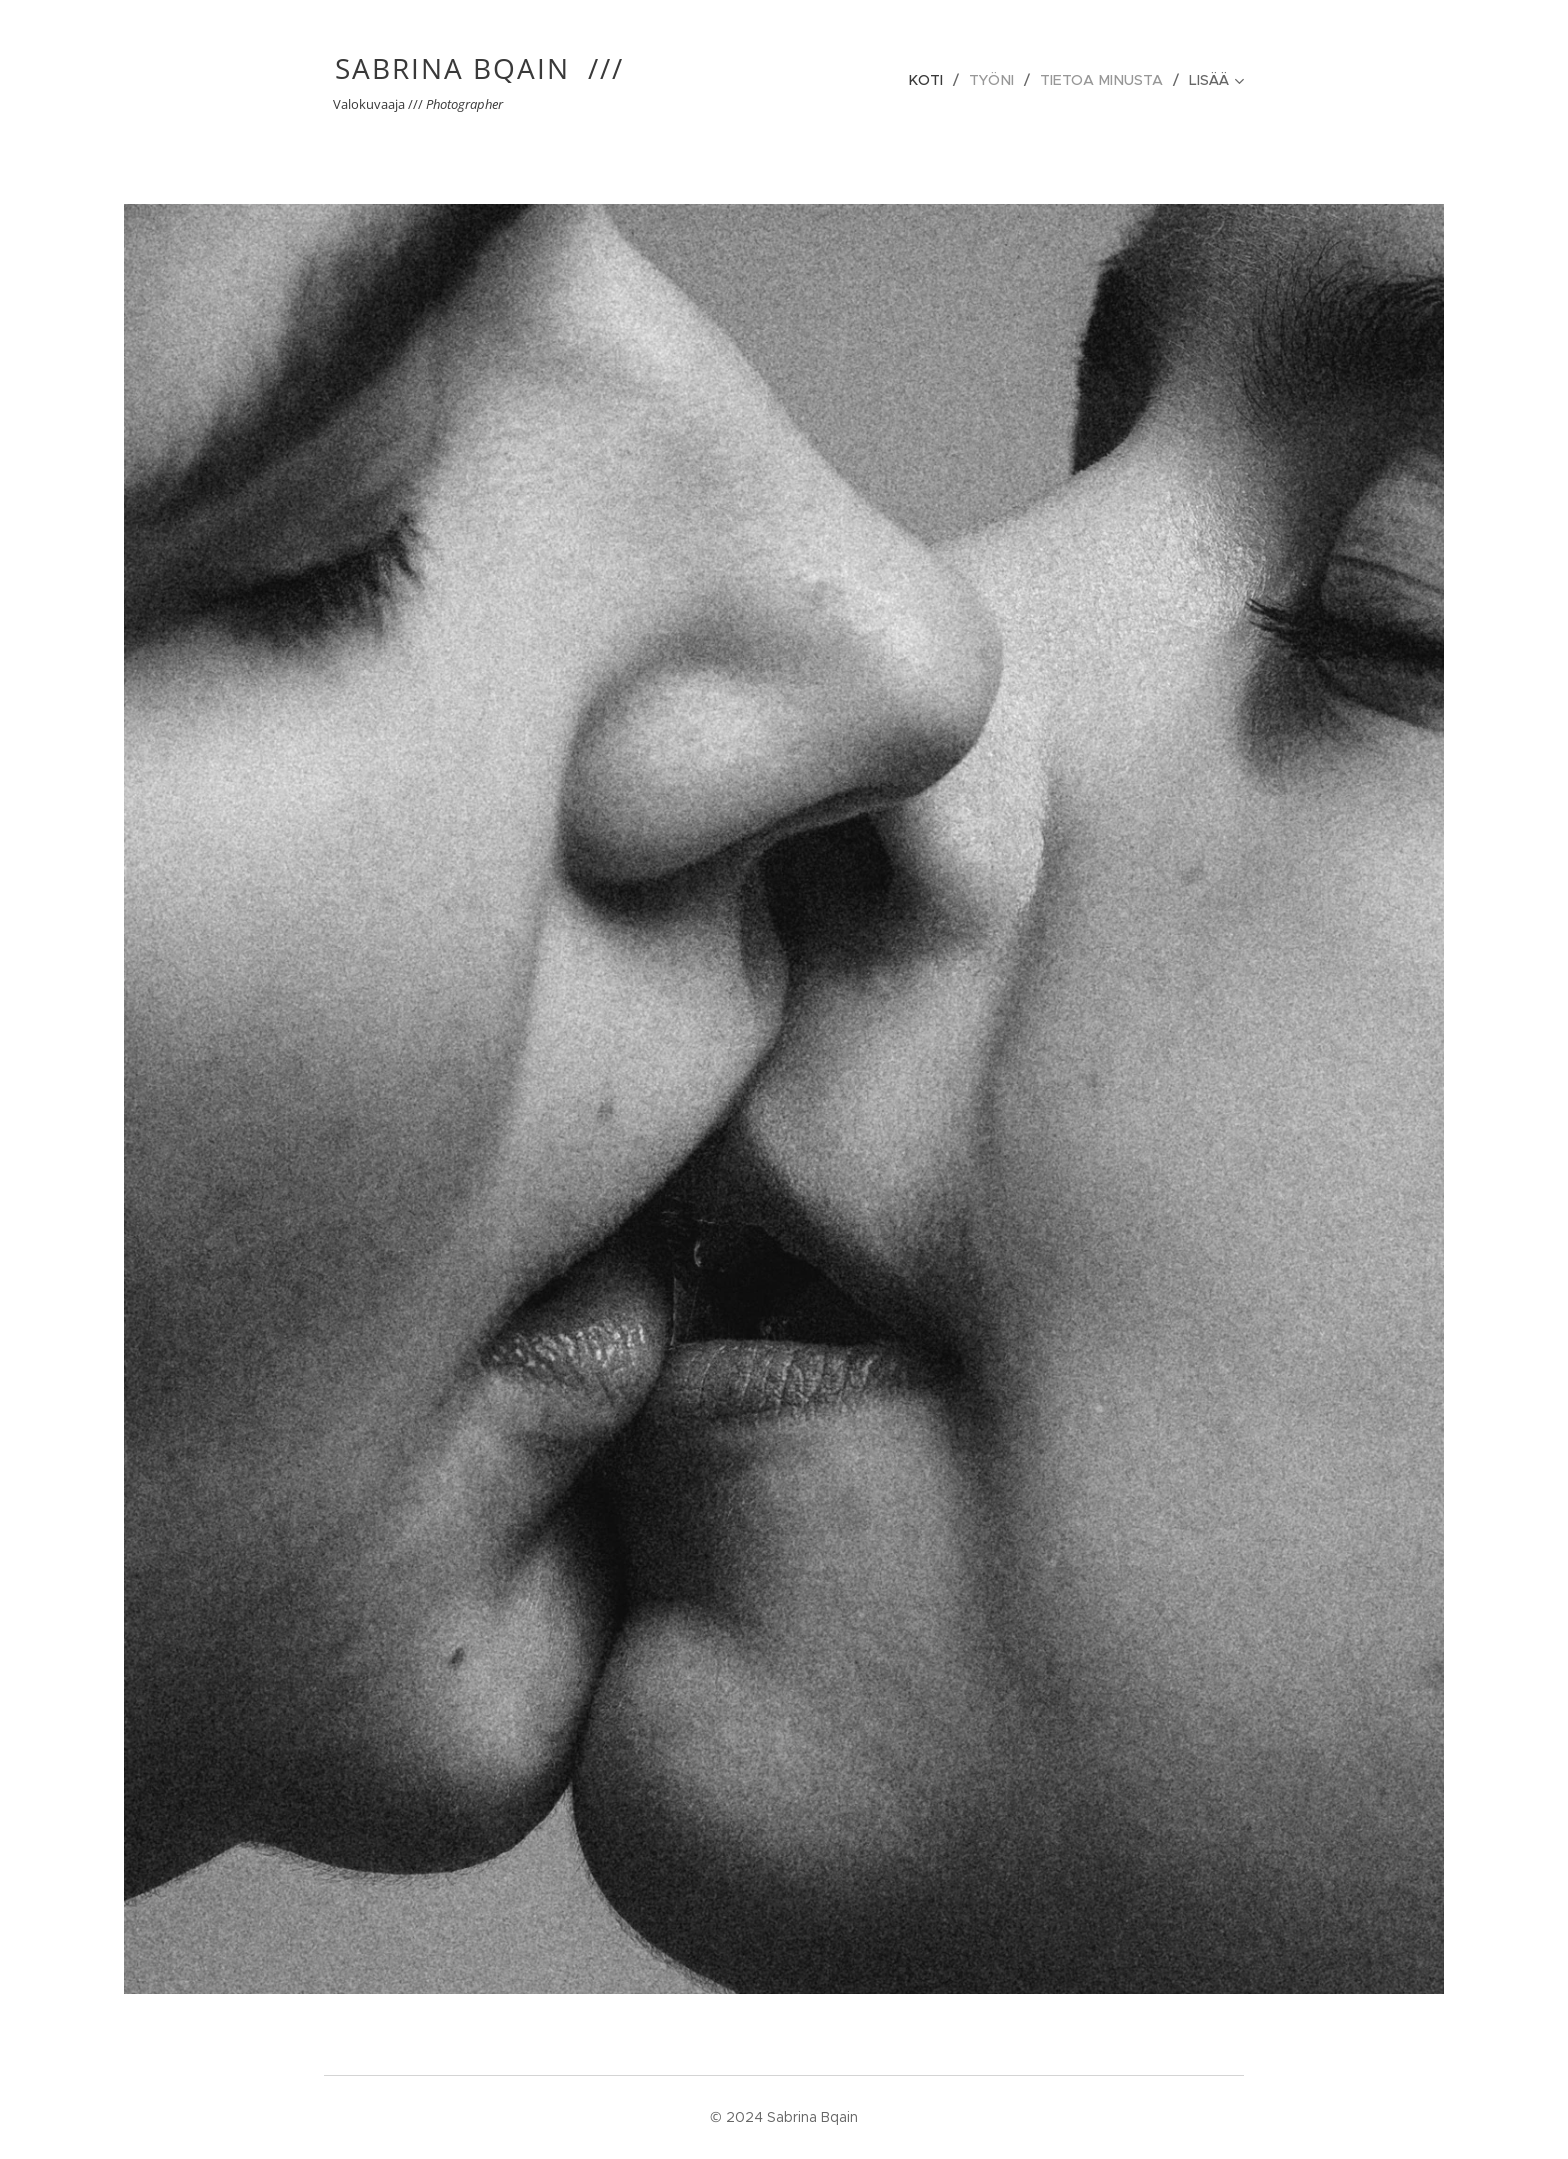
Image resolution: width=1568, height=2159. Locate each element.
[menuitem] (935, 80)
